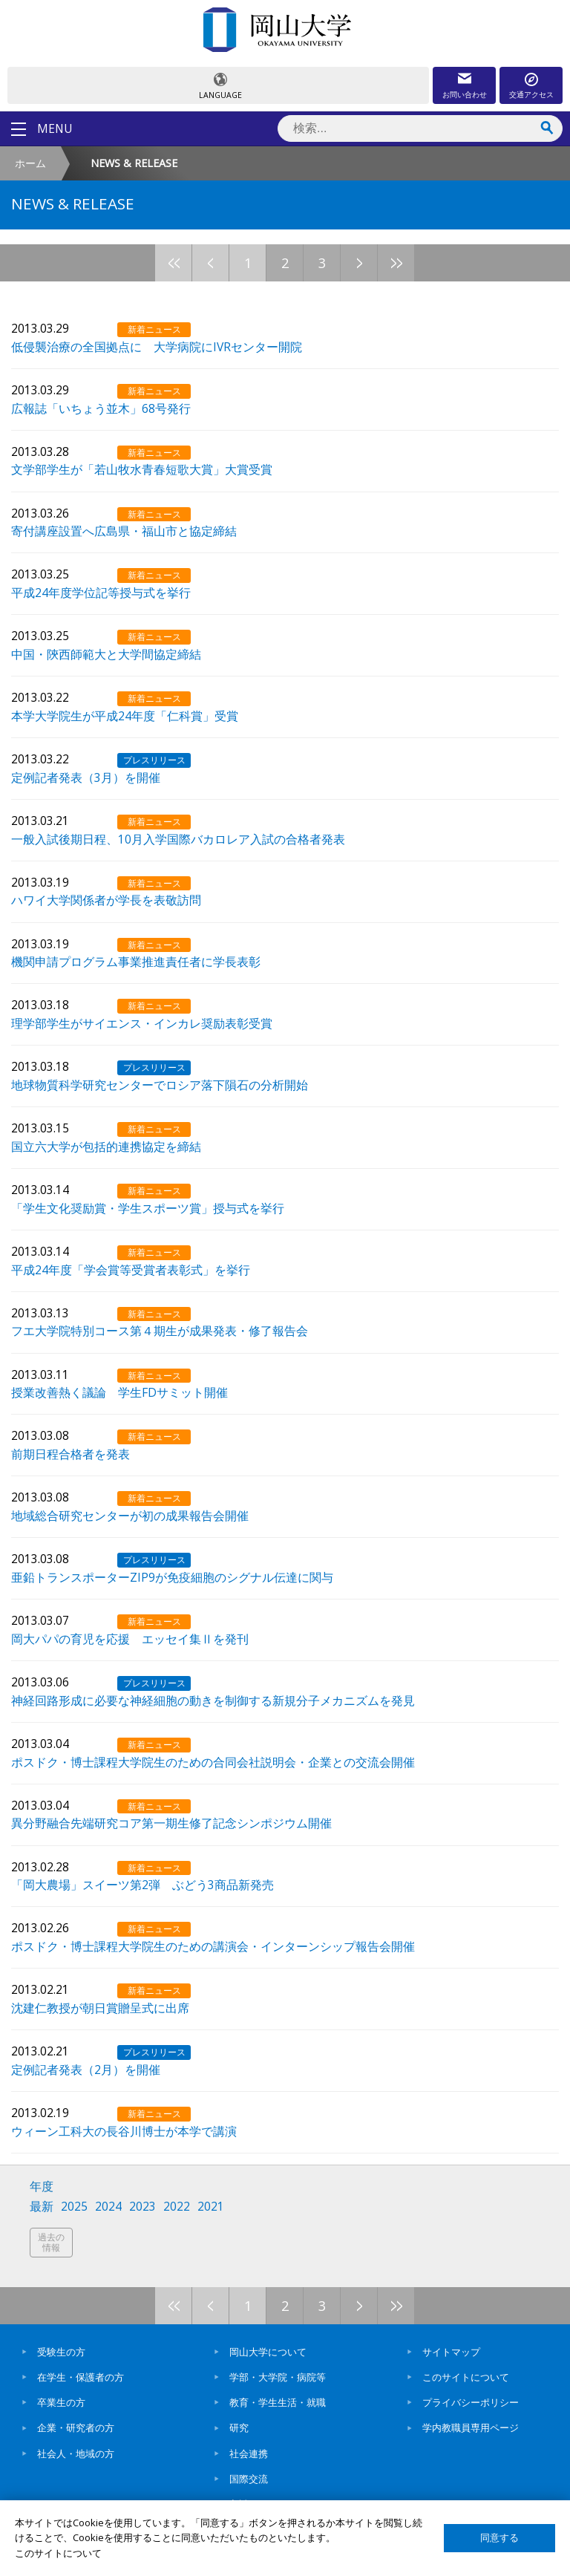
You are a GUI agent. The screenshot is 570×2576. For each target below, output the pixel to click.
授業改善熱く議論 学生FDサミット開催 (119, 1391)
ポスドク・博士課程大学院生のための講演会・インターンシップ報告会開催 (213, 1945)
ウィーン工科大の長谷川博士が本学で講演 (124, 2130)
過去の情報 (51, 2242)
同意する (499, 2537)
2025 (74, 2206)
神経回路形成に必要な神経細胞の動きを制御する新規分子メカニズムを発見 (213, 1699)
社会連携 (248, 2453)
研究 (239, 2427)
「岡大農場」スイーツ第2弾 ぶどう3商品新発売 (142, 1883)
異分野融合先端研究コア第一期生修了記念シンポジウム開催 (171, 1822)
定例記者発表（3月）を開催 (85, 776)
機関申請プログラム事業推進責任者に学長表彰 (136, 960)
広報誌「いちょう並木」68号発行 (101, 407)
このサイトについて (465, 2377)
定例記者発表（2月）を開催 (85, 2068)
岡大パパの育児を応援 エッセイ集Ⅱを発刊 (130, 1638)
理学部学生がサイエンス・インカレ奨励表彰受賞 (141, 1022)
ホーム (30, 163)
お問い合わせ (464, 94)
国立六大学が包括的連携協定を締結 (106, 1145)
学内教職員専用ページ (470, 2427)
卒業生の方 (61, 2402)
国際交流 (248, 2478)
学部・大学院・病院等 (277, 2377)
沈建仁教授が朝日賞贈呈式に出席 (100, 2007)
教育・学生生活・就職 (277, 2402)
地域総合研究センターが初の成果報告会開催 (130, 1514)
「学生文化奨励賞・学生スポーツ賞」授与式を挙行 (147, 1207)
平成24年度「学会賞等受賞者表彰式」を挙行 (130, 1269)
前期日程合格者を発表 (70, 1453)
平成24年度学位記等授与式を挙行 (101, 591)
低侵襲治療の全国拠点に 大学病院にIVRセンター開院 (156, 346)
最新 (41, 2206)
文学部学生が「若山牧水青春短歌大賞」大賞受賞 (141, 468)
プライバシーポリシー (470, 2402)
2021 (210, 2206)
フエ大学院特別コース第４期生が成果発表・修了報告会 (159, 1330)
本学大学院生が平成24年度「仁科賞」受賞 (124, 715)
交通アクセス (531, 94)
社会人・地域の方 (75, 2453)
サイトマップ (451, 2351)
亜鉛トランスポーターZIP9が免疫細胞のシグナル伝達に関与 (172, 1576)
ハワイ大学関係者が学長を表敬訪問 (106, 899)
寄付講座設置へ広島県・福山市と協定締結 (124, 530)
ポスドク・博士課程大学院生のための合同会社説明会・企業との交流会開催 (213, 1761)
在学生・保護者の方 (80, 2377)
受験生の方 (61, 2351)
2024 (108, 2206)
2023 (142, 2206)
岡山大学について (268, 2351)
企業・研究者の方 (75, 2427)
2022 (176, 2206)
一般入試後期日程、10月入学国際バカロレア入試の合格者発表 (178, 838)
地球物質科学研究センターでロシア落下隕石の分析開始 (159, 1084)
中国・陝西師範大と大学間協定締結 (106, 653)
